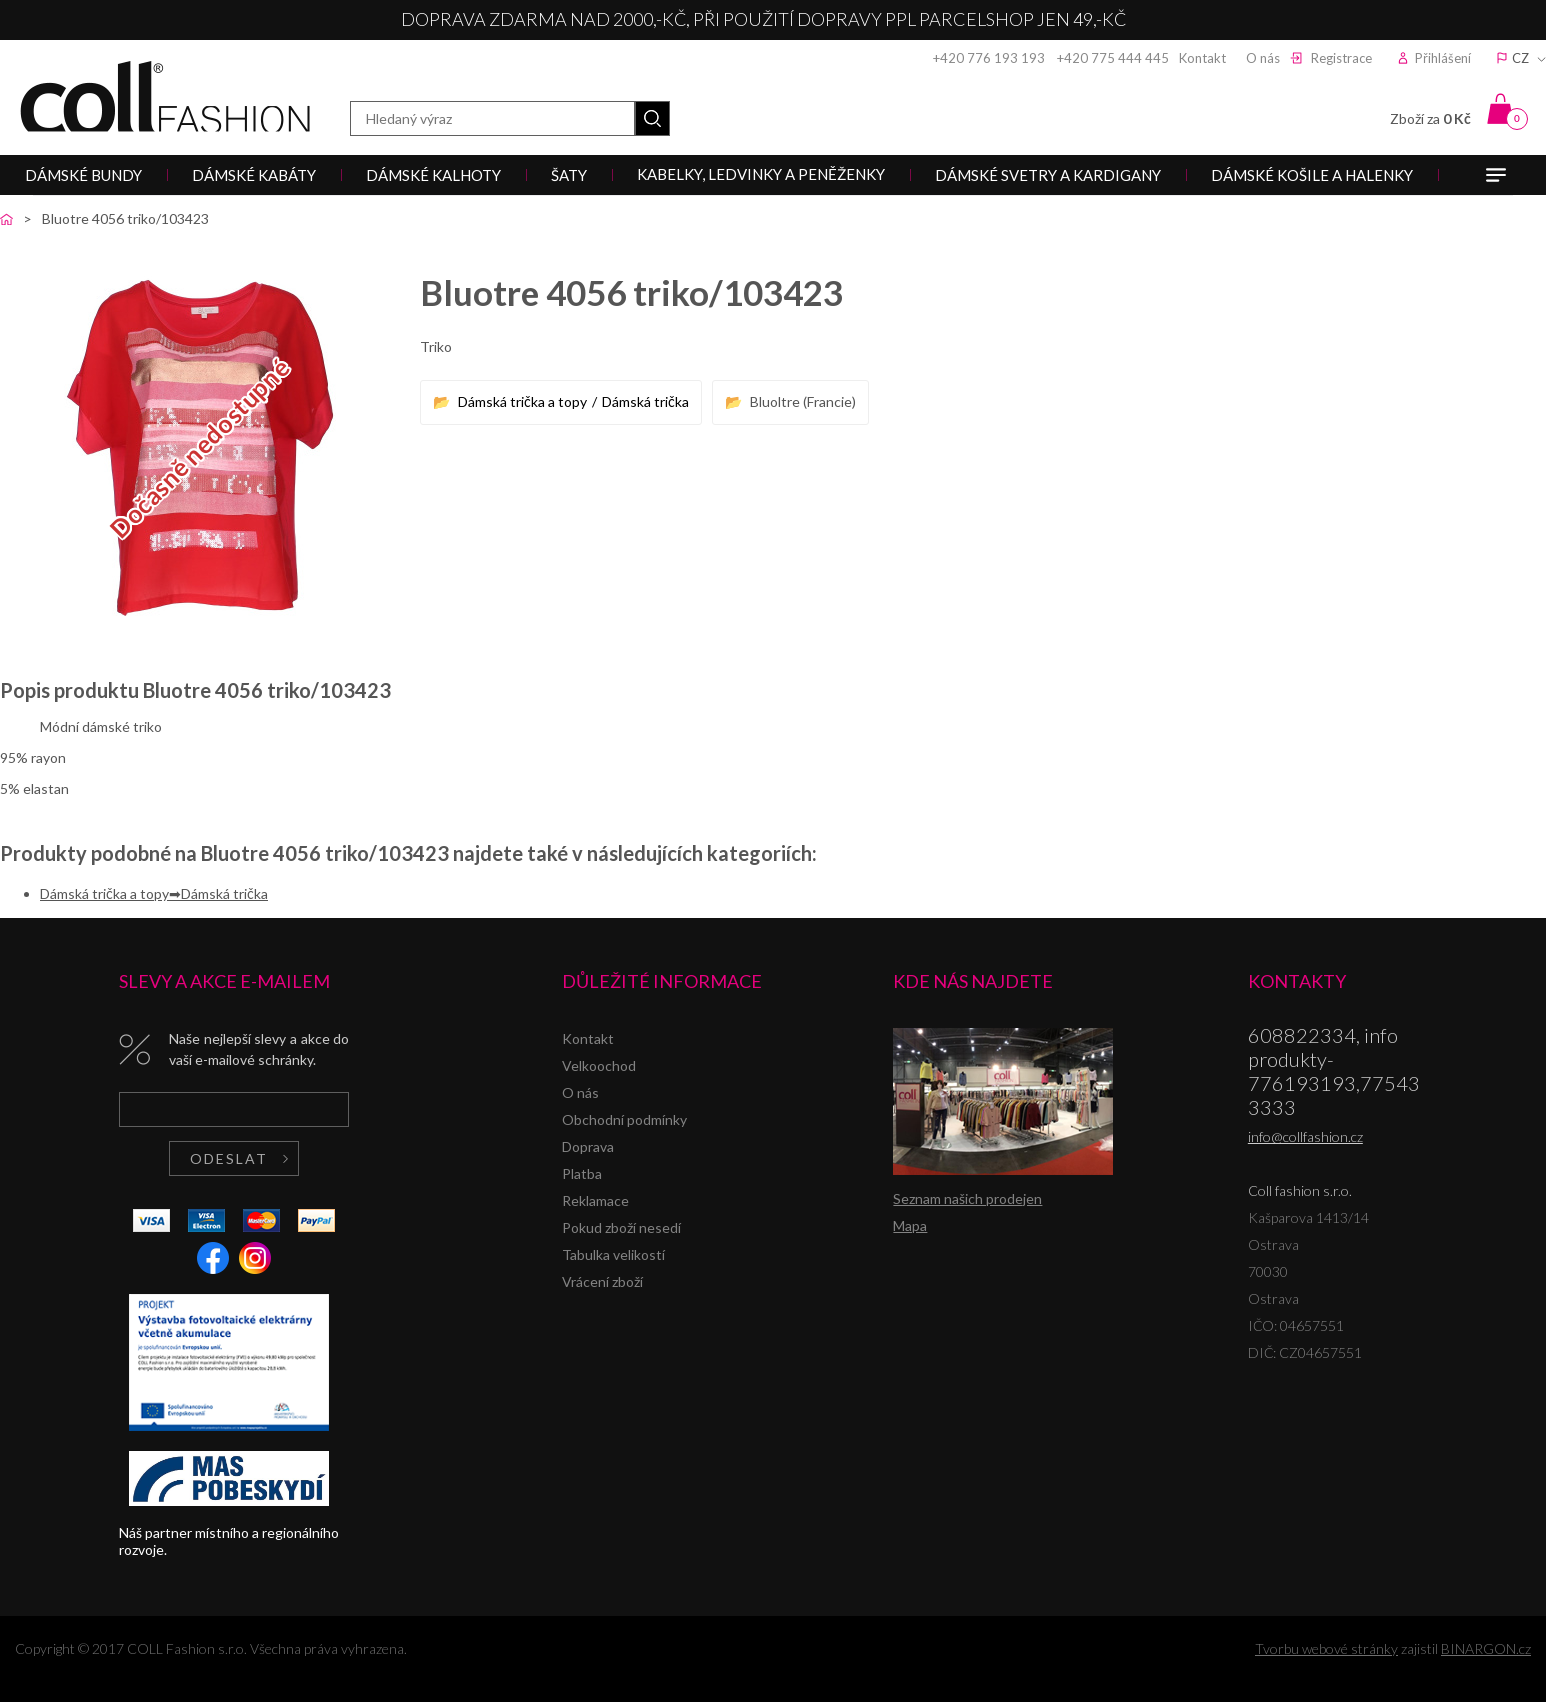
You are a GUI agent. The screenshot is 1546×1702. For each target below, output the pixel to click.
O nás (1263, 58)
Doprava (588, 1146)
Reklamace (595, 1200)
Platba (582, 1173)
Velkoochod (599, 1065)
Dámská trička (645, 401)
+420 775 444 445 (1113, 58)
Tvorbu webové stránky (1326, 1648)
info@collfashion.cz (1305, 1136)
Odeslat (229, 1158)
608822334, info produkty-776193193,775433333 (1334, 1071)
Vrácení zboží (602, 1281)
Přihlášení (1443, 58)
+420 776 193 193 (989, 58)
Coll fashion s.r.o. (165, 96)
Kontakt (1202, 58)
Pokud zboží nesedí (621, 1227)
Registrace (1341, 58)
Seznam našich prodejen (967, 1198)
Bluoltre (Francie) (803, 401)
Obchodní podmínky (624, 1119)
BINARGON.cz (1486, 1648)
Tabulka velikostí (613, 1254)
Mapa (910, 1225)
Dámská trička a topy (522, 401)
